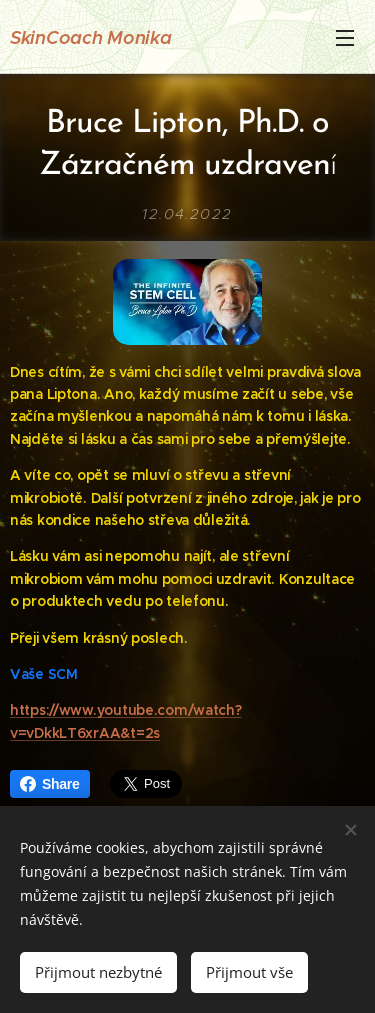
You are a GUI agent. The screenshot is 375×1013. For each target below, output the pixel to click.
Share (50, 784)
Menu (345, 38)
